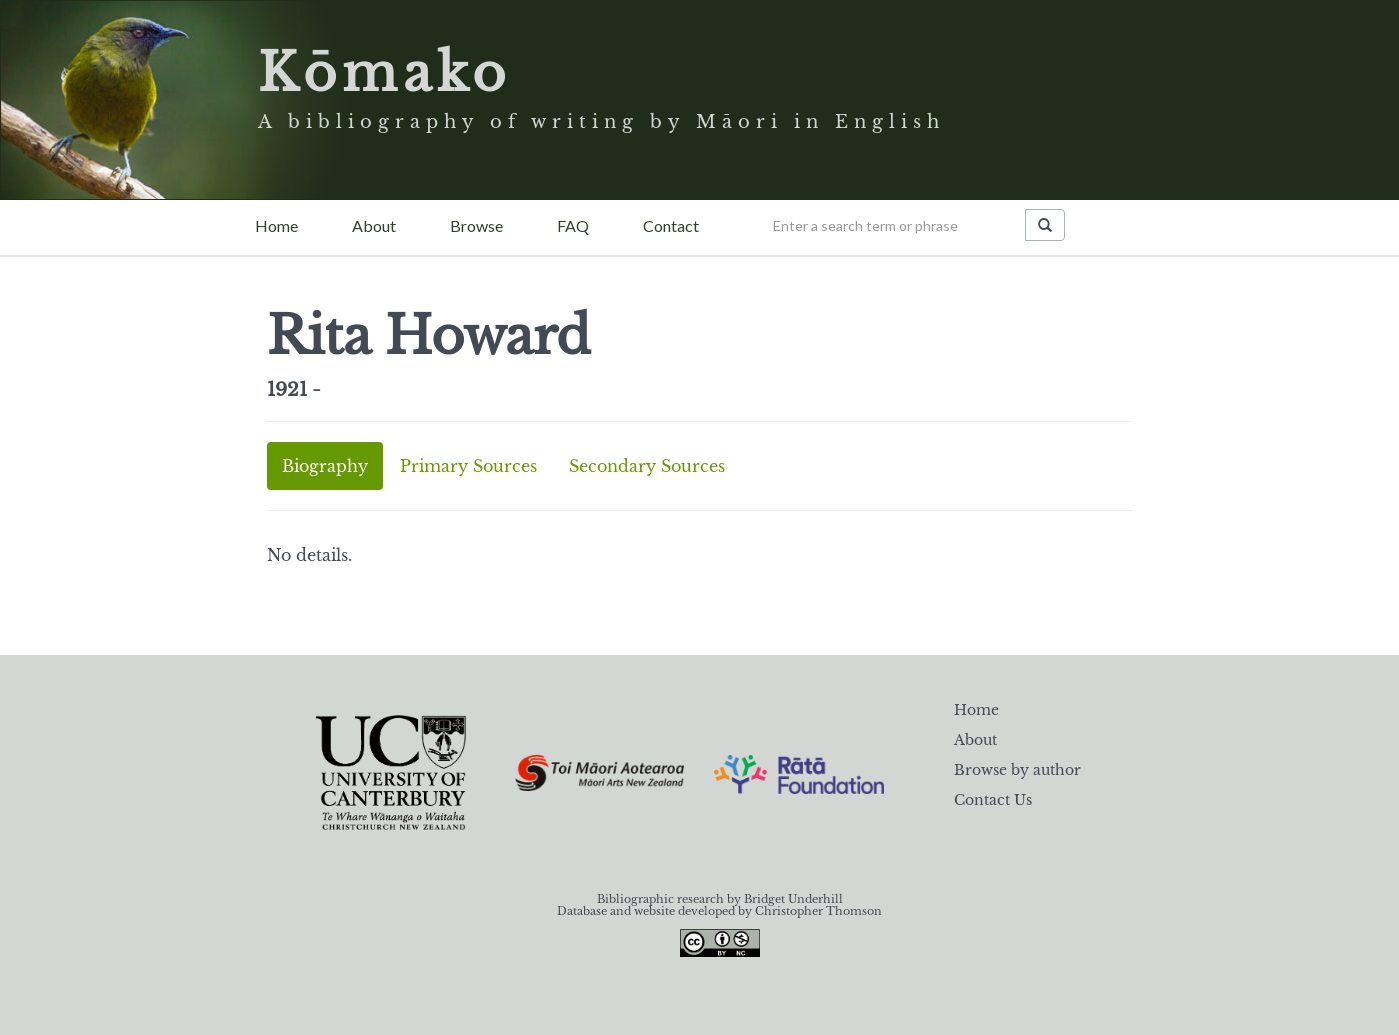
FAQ (573, 225)
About (374, 225)
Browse (476, 225)
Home (276, 225)
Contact (671, 225)
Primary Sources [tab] (468, 466)
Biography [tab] (325, 466)
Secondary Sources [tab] (647, 466)
